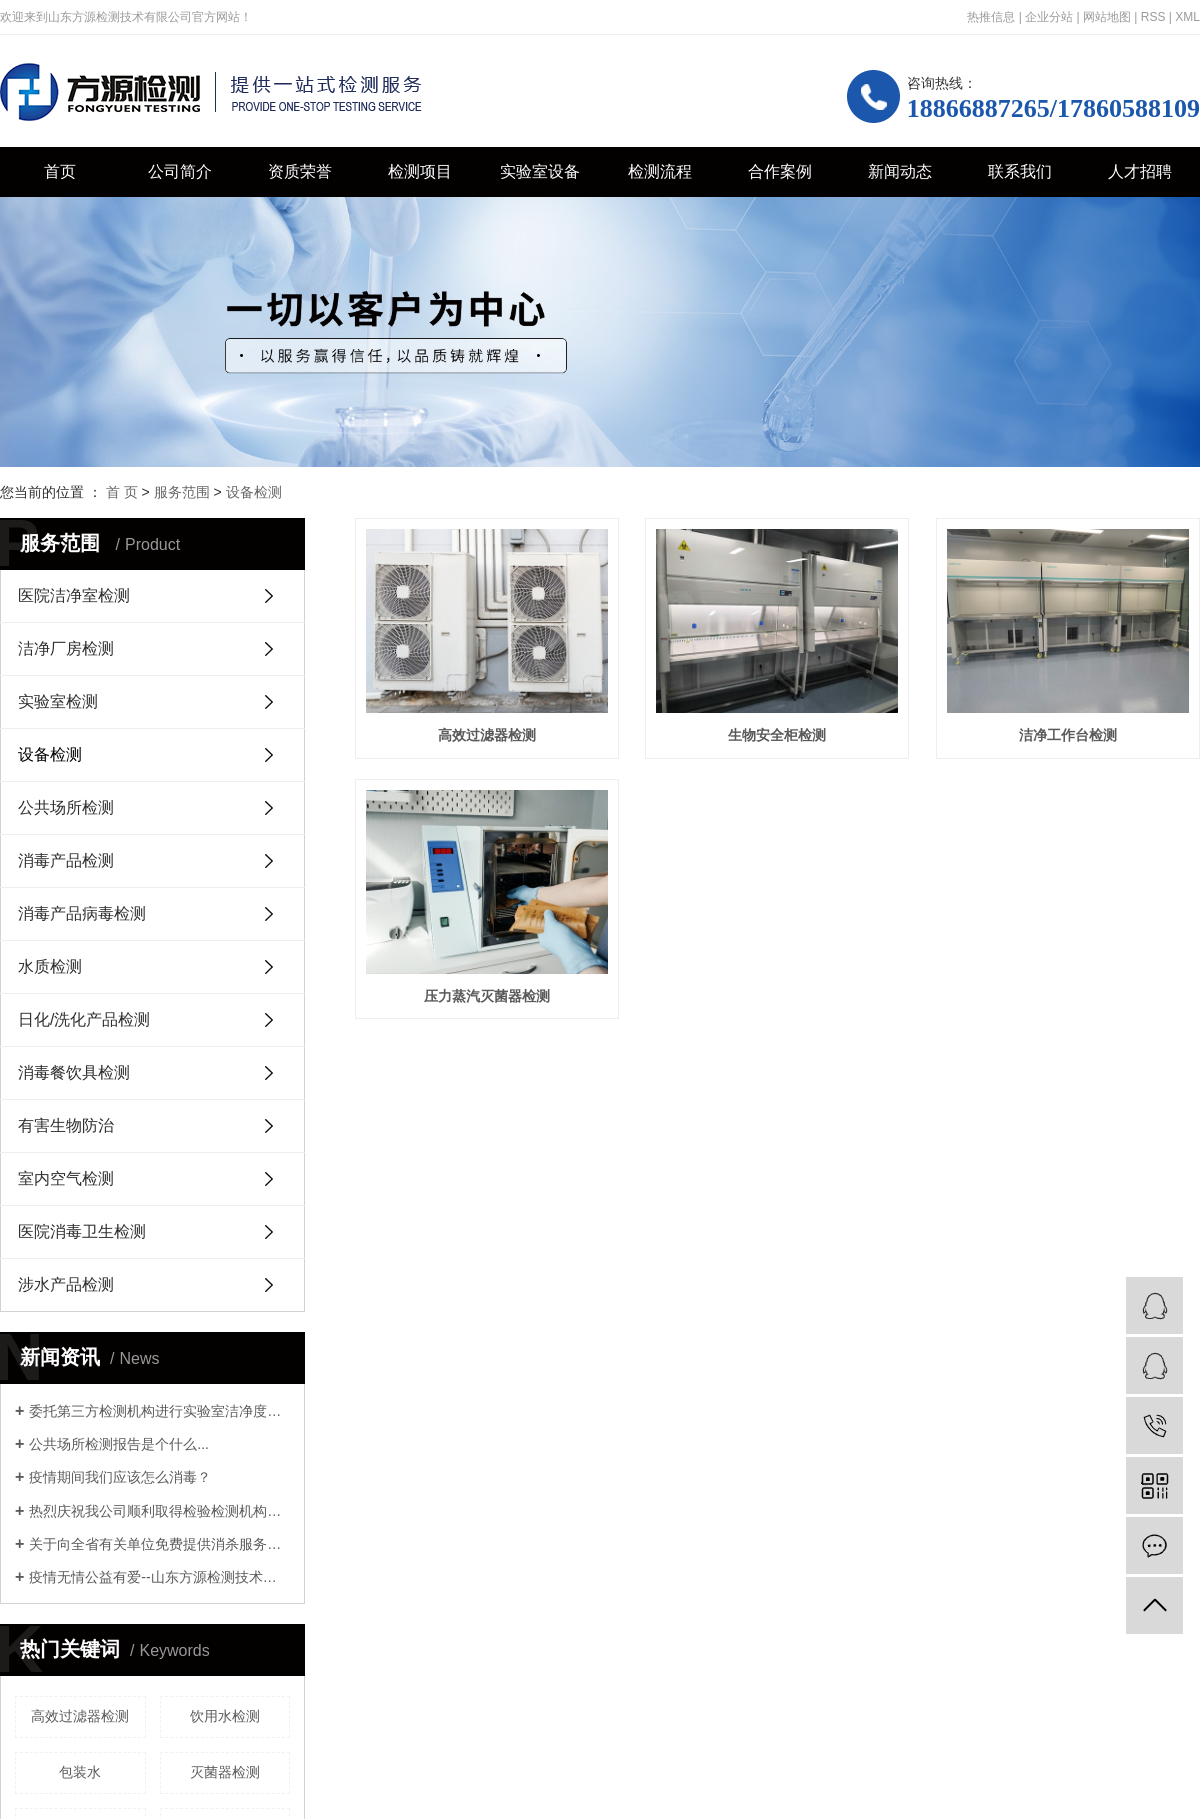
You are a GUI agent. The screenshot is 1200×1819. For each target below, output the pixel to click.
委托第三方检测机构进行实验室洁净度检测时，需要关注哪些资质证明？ (159, 1411)
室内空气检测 (66, 1178)
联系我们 (1020, 171)
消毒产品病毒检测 (82, 913)
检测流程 (660, 171)
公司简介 (180, 171)
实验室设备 (540, 171)
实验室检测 (58, 701)
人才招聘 (1140, 171)
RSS (1153, 17)
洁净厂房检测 (66, 648)
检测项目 (420, 171)
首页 (60, 171)
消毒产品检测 (66, 860)
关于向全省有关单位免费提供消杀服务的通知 (159, 1544)
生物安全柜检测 (778, 735)
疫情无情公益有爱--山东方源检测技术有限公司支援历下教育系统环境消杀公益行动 (159, 1577)
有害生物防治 (66, 1125)
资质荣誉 (300, 171)
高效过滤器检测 (80, 1716)
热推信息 (991, 17)
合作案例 (780, 171)
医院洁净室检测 (74, 595)
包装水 (80, 1772)
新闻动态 (900, 171)
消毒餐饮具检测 (74, 1072)
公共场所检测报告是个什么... (119, 1444)
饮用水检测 (225, 1716)
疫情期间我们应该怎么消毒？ (120, 1477)
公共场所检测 (66, 807)
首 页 (122, 492)
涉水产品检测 (66, 1284)
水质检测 (50, 966)
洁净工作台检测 (488, 996)
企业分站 (1049, 17)
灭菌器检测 (225, 1772)
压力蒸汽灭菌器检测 (778, 996)
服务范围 (182, 492)
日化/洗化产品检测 (84, 1019)
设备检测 (254, 492)
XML (1187, 17)
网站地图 (1107, 17)
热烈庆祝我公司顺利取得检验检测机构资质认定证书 (159, 1511)
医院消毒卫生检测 (82, 1231)
